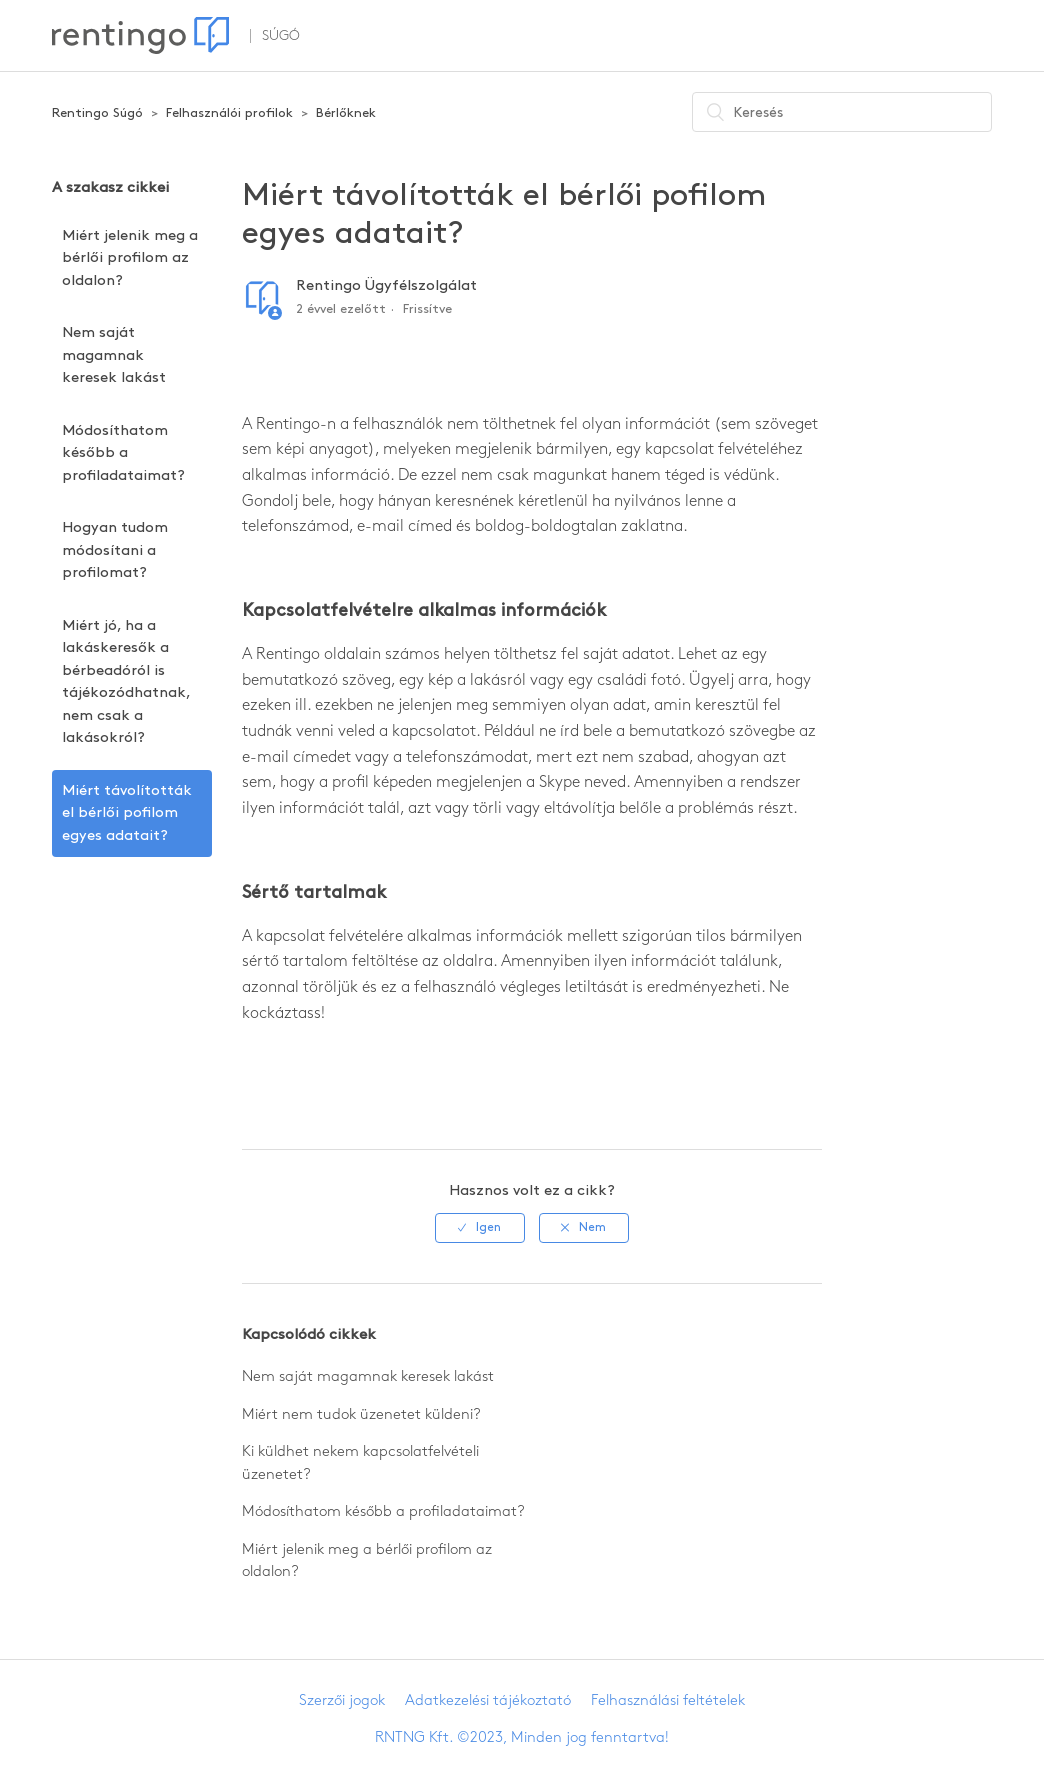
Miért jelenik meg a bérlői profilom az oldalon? (130, 258)
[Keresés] (842, 112)
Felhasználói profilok (229, 113)
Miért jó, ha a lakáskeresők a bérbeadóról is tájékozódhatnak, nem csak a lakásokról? (126, 682)
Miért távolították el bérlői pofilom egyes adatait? (127, 813)
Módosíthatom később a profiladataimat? (123, 453)
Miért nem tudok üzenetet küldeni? (361, 1415)
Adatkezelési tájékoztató (488, 1701)
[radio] (480, 1228)
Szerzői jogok (342, 1701)
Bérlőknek (346, 113)
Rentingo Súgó (97, 113)
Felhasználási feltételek (668, 1701)
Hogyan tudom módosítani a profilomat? (115, 550)
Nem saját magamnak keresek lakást (114, 355)
